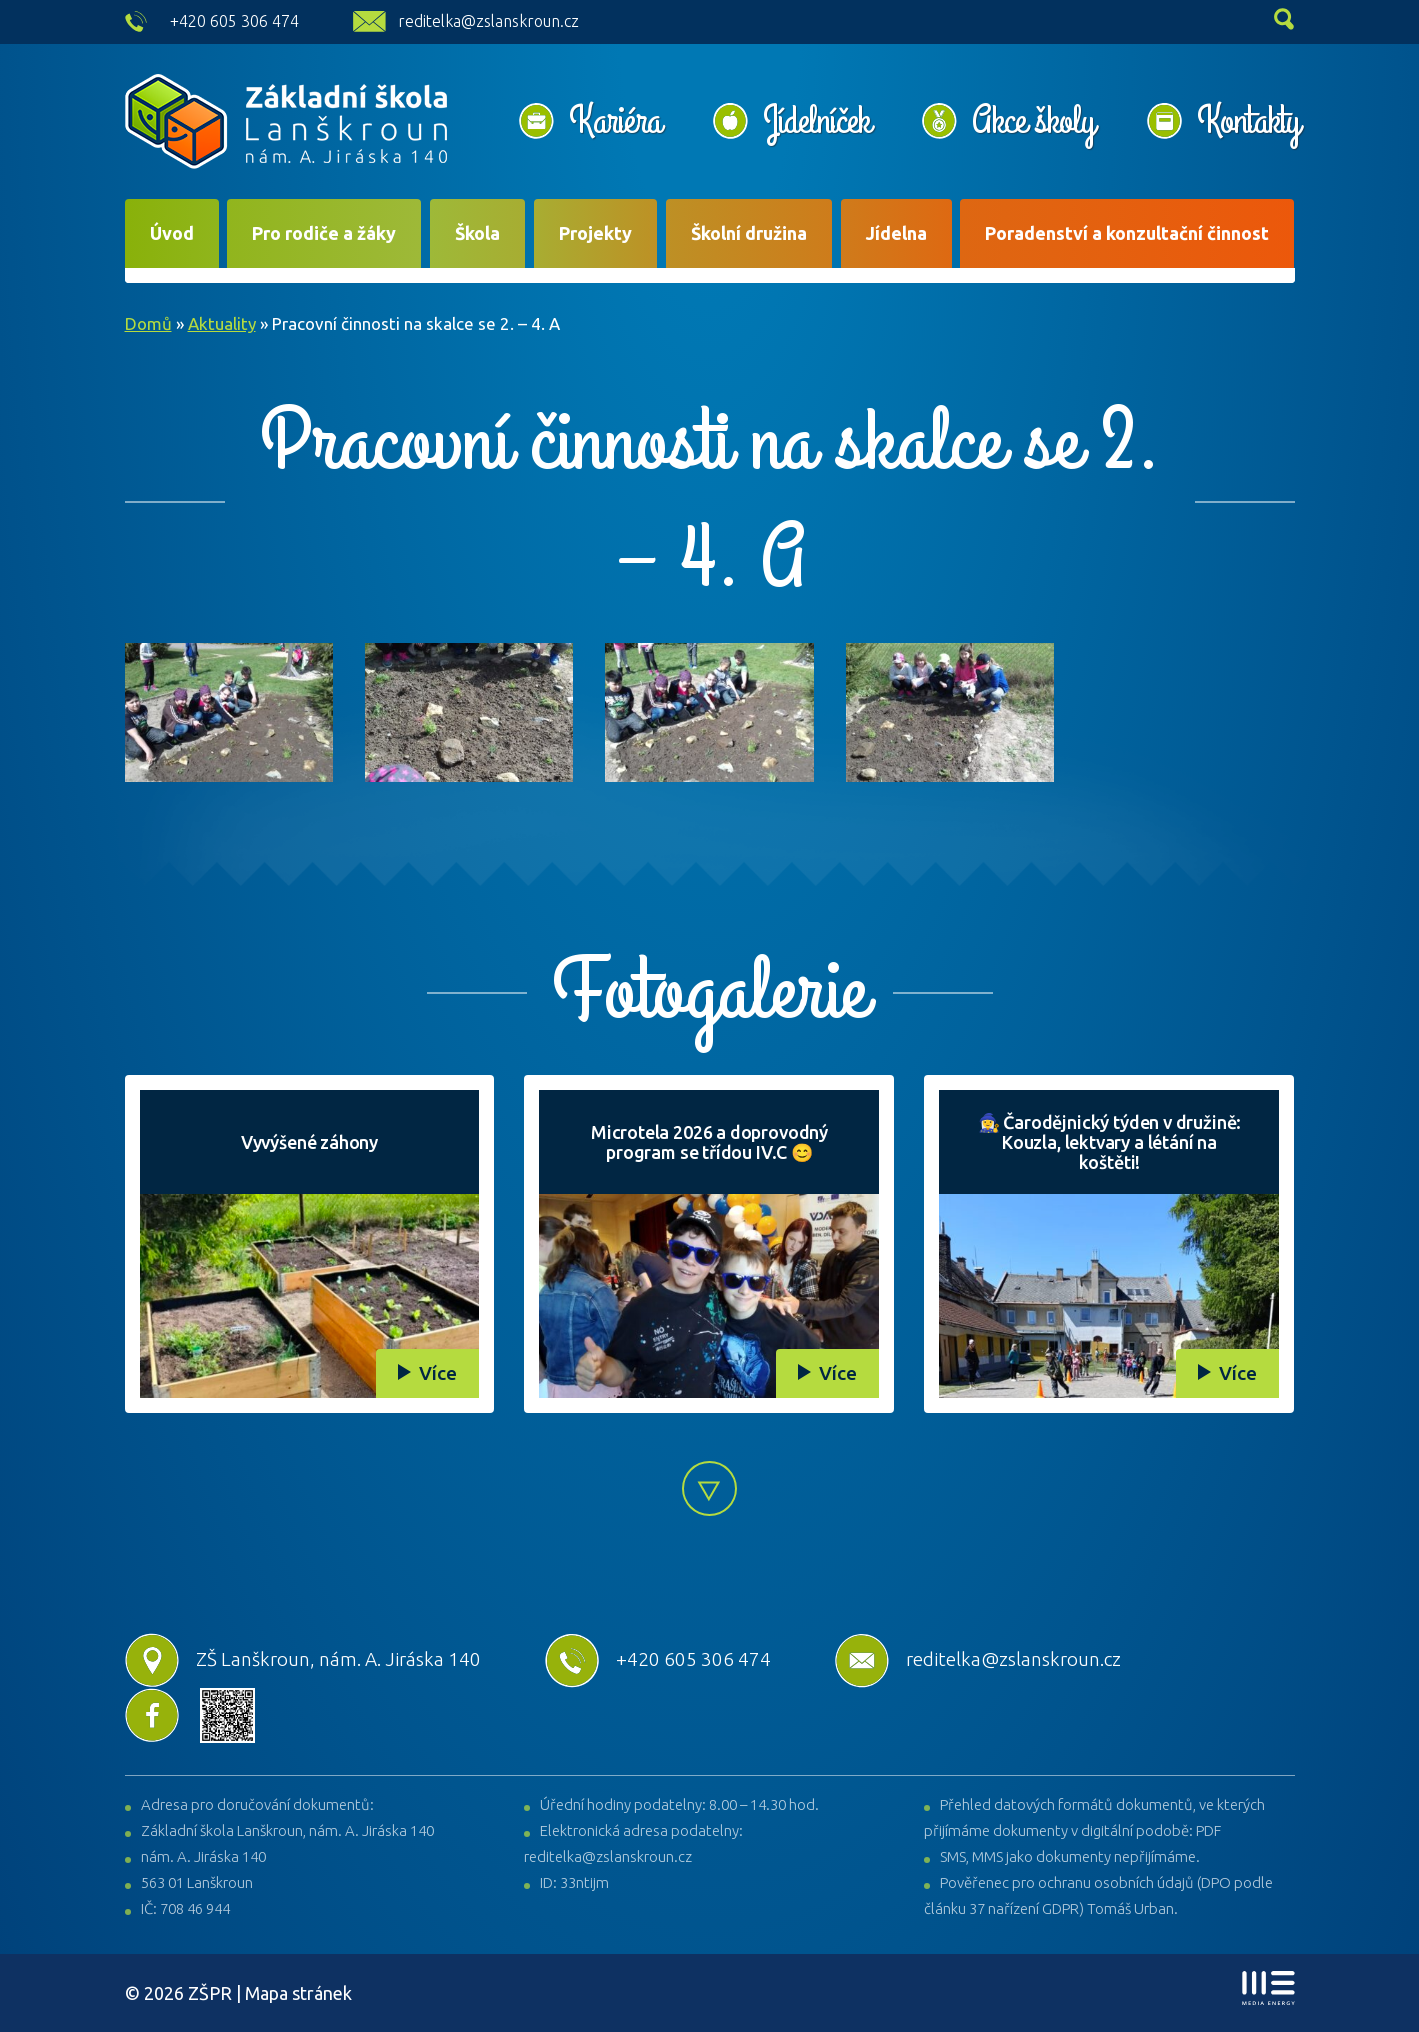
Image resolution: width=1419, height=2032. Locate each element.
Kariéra (615, 121)
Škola (477, 233)
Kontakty (1248, 121)
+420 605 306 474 (234, 21)
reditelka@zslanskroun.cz (488, 21)
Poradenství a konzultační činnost (1127, 233)
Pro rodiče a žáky (324, 233)
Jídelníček (816, 121)
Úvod (172, 233)
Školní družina (749, 233)
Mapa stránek (298, 1993)
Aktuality (222, 323)
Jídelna (896, 233)
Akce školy (1033, 121)
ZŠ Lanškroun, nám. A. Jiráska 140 (303, 1659)
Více (438, 1373)
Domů (148, 323)
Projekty (595, 233)
